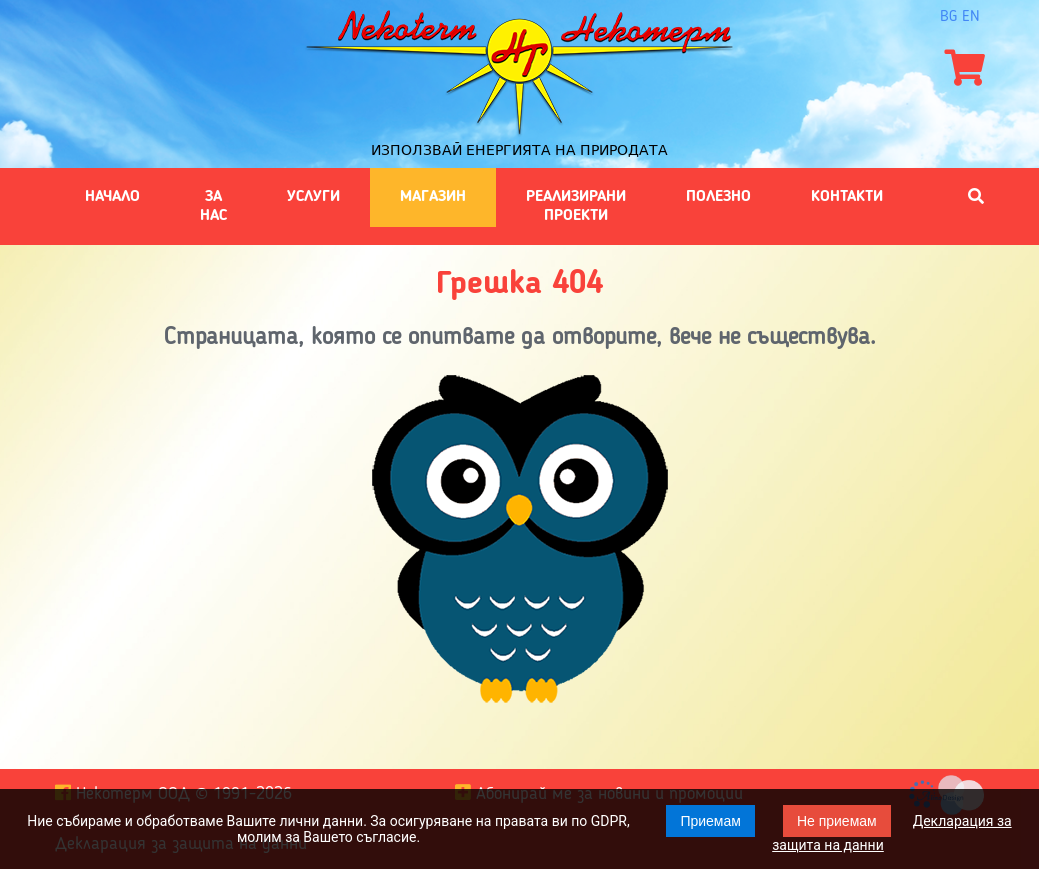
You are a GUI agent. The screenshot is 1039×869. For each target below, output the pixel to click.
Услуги (313, 197)
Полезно (718, 197)
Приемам (710, 821)
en (971, 17)
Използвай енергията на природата (519, 150)
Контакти (847, 197)
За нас (213, 206)
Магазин (433, 197)
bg (948, 17)
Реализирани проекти (576, 206)
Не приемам (837, 821)
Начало (112, 197)
